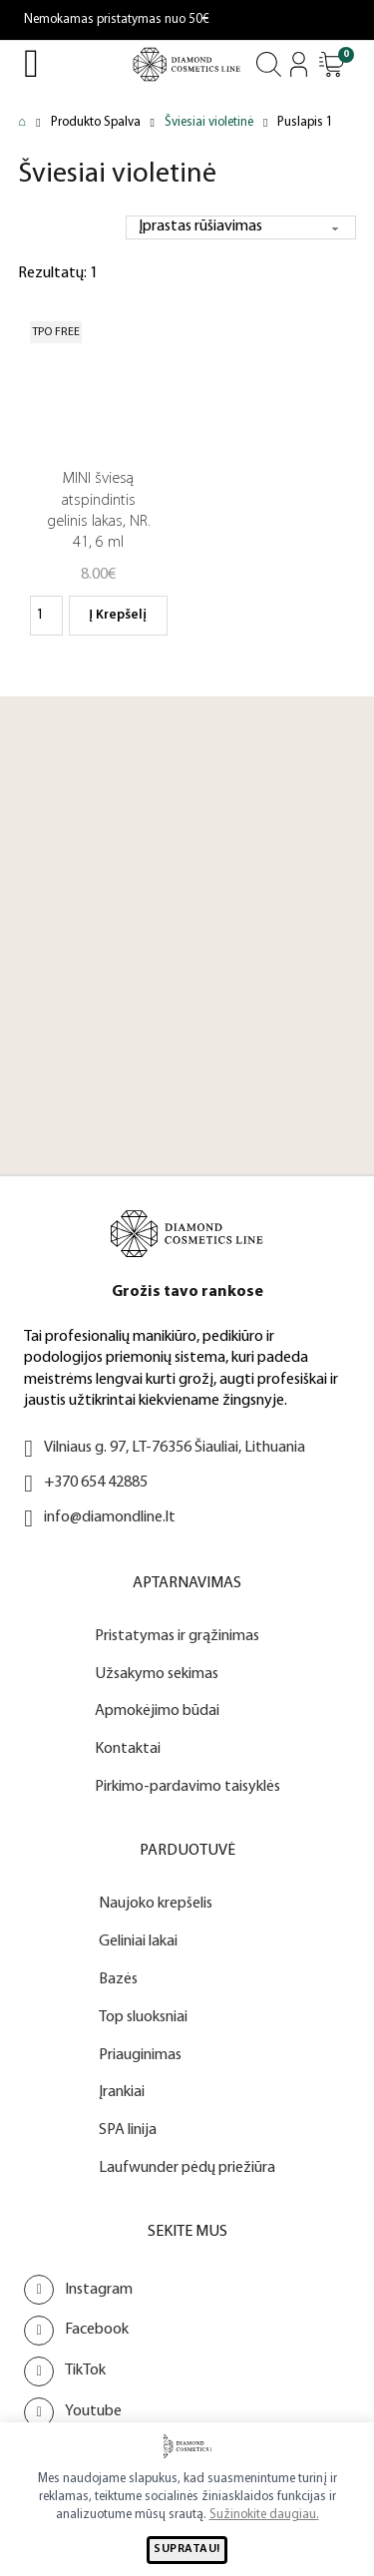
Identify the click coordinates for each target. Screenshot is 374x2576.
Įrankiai (122, 2092)
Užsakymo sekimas (156, 1674)
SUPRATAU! (187, 2549)
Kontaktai (128, 1749)
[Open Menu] (31, 64)
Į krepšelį (118, 615)
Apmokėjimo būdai (157, 1711)
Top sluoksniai (143, 2017)
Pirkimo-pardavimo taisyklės (187, 1787)
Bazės (118, 1979)
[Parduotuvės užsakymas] (241, 227)
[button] (331, 64)
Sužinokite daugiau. (264, 2514)
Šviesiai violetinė (209, 122)
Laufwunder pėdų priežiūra (187, 2168)
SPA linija (128, 2130)
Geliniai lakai (138, 1941)
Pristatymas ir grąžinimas (177, 1636)
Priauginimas (140, 2055)
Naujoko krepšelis (155, 1904)
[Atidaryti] (331, 64)
